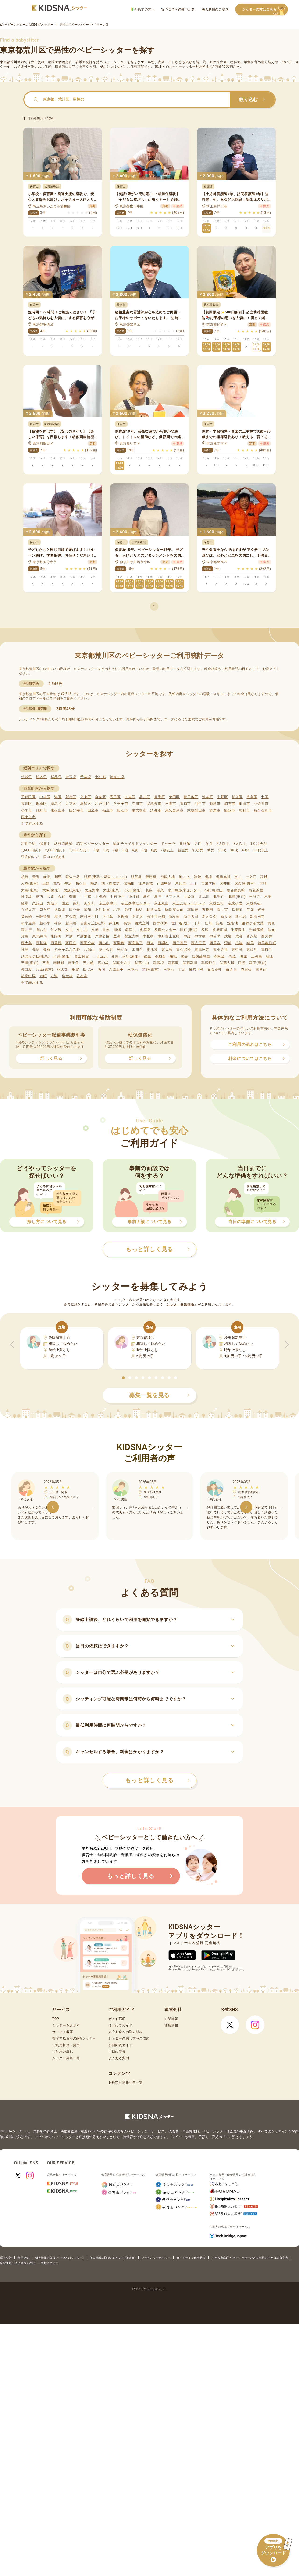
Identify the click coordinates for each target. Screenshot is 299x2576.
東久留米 (183, 949)
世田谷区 (191, 797)
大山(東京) (112, 890)
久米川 (89, 903)
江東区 (130, 797)
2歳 (115, 850)
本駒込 (219, 956)
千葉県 (85, 777)
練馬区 (56, 804)
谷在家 (81, 976)
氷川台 (137, 949)
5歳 (144, 850)
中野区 (222, 797)
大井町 (225, 883)
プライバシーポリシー (156, 2257)
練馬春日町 (267, 943)
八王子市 (120, 804)
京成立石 (28, 910)
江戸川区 (102, 804)
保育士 (44, 844)
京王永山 (161, 903)
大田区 (174, 797)
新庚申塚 (28, 976)
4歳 (135, 850)
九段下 (52, 903)
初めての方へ (143, 9)
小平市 (26, 810)
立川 (69, 930)
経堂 (24, 903)
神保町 (114, 923)
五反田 (207, 910)
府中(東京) (131, 956)
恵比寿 (180, 883)
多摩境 (144, 930)
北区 (264, 797)
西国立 (70, 943)
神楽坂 (26, 897)
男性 (197, 844)
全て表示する (32, 823)
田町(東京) (189, 930)
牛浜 (68, 883)
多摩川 (130, 930)
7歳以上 (167, 850)
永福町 (129, 883)
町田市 (244, 804)
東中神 (236, 949)
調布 (271, 930)
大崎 (263, 883)
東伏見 (251, 949)
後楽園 (59, 910)
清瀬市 (155, 810)
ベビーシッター (115, 62)
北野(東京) (237, 897)
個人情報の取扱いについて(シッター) (59, 2257)
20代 (222, 850)
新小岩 (240, 917)
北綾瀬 (189, 897)
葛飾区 (85, 804)
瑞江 (269, 956)
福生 (147, 956)
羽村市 (244, 810)
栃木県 (41, 777)
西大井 (266, 936)
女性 (209, 844)
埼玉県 (70, 777)
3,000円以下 (79, 850)
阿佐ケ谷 (72, 877)
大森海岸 (92, 890)
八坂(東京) (44, 969)
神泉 (57, 923)
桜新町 (237, 910)
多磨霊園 (219, 930)
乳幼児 (197, 850)
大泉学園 (208, 883)
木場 (267, 897)
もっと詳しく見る (157, 1780)
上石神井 (117, 897)
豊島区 (251, 797)
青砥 (35, 877)
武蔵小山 (142, 963)
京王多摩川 (108, 903)
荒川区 (26, 804)
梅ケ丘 (81, 883)
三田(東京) (30, 963)
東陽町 (56, 936)
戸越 (69, 936)
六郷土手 (116, 969)
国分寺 (74, 910)
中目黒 (215, 936)
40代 (246, 850)
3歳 (125, 850)
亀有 (146, 897)
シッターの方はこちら (265, 10)
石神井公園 (156, 917)
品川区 (144, 797)
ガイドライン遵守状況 (191, 2257)
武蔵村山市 (196, 810)
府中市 (200, 804)
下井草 (107, 917)
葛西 (39, 897)
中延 (187, 936)
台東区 (100, 797)
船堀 (173, 956)
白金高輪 (214, 969)
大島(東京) (30, 890)
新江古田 (191, 917)
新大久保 (209, 917)
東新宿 (261, 969)
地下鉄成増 (110, 883)
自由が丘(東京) (92, 923)
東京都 (100, 777)
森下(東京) (258, 963)
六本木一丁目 (174, 969)
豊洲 (117, 936)
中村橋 (200, 936)
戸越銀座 (83, 936)
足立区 (70, 804)
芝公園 (70, 917)
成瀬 (239, 936)
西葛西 (56, 943)
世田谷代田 (180, 923)
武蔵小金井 (122, 963)
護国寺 (192, 910)
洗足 (219, 923)
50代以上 (261, 850)
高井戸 (26, 930)
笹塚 (250, 910)
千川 (197, 923)
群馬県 (56, 777)
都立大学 (132, 936)
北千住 (218, 897)
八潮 (54, 976)
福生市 (107, 810)
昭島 (58, 877)
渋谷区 (207, 797)
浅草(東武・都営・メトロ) (105, 877)
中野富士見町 (169, 936)
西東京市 (28, 817)
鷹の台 (41, 930)
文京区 (85, 797)
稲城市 (229, 810)
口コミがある (54, 857)
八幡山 (89, 949)
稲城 (263, 877)
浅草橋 (136, 877)
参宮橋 (26, 917)
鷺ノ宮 (222, 910)
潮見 (57, 917)
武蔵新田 (190, 963)
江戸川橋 (145, 883)
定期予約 (28, 844)
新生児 (183, 850)
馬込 (232, 956)
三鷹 (46, 963)
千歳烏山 (238, 930)
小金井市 (261, 804)
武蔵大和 (227, 963)
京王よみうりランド (188, 903)
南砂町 (58, 963)
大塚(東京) (51, 890)
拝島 (24, 949)
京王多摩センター (135, 903)
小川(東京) (133, 890)
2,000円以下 (55, 850)
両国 (101, 969)
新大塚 (226, 917)
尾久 (160, 890)
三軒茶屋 (43, 917)
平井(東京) (62, 956)
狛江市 (122, 810)
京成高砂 (253, 903)
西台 (150, 943)
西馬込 (215, 943)
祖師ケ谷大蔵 (253, 923)
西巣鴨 (118, 943)
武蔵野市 (154, 804)
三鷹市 (170, 804)
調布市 (229, 804)
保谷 (184, 956)
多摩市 (214, 810)
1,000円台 (258, 844)
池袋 (197, 877)
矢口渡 (26, 969)
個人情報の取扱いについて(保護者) (112, 2257)
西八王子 (198, 943)
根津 (239, 943)
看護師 (184, 844)
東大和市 (139, 810)
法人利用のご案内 (215, 9)
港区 (57, 797)
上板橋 (100, 897)
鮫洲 (261, 910)
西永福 (251, 936)
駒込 (139, 910)
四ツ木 (88, 969)
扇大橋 (67, 976)
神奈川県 (117, 777)
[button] (123, 1377)
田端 (117, 930)
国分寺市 (76, 810)
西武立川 (142, 923)
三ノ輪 (88, 963)
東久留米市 (174, 810)
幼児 (210, 850)
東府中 (266, 949)
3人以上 (239, 844)
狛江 (128, 910)
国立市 (93, 810)
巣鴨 (127, 923)
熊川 (76, 903)
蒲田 (72, 897)
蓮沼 (35, 949)
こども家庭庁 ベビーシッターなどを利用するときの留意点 (249, 2257)
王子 (193, 883)
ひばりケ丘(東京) (35, 956)
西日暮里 (180, 943)
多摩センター (165, 930)
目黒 (241, 963)
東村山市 (58, 810)
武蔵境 (158, 963)
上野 (46, 883)
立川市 (137, 804)
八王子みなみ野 (67, 949)
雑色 (271, 923)
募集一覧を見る (159, 1395)
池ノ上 (184, 877)
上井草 (85, 897)
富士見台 (82, 956)
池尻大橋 (167, 877)
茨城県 (26, 777)
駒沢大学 (154, 910)
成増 (227, 936)
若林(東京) (151, 969)
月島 (24, 936)
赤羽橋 (246, 969)
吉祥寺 (254, 897)
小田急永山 (213, 890)
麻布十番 (196, 969)
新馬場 (70, 923)
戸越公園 (102, 936)
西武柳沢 (160, 923)
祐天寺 (62, 969)
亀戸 (157, 897)
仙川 (208, 923)
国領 (87, 910)
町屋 (243, 956)
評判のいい (30, 857)
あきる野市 (263, 810)
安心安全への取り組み (178, 9)
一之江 (251, 877)
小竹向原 (102, 910)
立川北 (81, 930)
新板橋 (174, 917)
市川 (238, 877)
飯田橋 (151, 877)
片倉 (50, 897)
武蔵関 (173, 963)
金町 (61, 897)
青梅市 (185, 804)
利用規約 (23, 2257)
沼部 (227, 943)
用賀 (75, 969)
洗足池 (232, 923)
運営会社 (6, 2257)
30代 (234, 850)
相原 (24, 877)
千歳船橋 (256, 930)
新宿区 (70, 797)
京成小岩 (235, 903)
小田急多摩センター (184, 890)
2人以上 (223, 844)
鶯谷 (57, 883)
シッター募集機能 (180, 1304)
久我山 (37, 903)
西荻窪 (41, 943)
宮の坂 (103, 963)
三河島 (256, 956)
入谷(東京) (30, 883)
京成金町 (216, 903)
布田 (115, 956)
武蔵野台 (208, 963)
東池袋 (152, 949)
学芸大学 (172, 897)
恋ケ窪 (44, 910)
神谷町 (133, 897)
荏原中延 (164, 883)
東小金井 (220, 949)
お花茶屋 (256, 890)
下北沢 (137, 917)
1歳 (106, 850)
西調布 (163, 943)
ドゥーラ (168, 844)
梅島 (94, 883)
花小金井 (106, 949)
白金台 (231, 969)
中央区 (44, 797)
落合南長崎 (236, 890)
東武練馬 (39, 936)
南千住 (73, 963)
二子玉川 (100, 956)
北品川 (204, 897)
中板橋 (148, 936)
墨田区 (115, 797)
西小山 (104, 943)
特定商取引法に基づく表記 (17, 2263)
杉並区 (237, 797)
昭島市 (215, 804)
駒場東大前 (174, 910)
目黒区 (159, 797)
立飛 (95, 930)
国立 (65, 903)
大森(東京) (72, 890)
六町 (43, 976)
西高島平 (135, 943)
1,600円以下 (31, 850)
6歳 (154, 850)
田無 (106, 930)
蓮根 (46, 949)
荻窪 (149, 890)
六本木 (132, 969)
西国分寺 (87, 943)
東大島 (166, 949)
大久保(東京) (245, 883)
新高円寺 (257, 917)
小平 (117, 910)
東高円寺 (202, 949)
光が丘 (122, 949)
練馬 (250, 943)
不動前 (160, 956)
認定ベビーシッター (92, 844)
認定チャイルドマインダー (135, 844)
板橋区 (41, 804)
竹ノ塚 (56, 930)
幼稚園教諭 (63, 844)
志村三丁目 (89, 917)
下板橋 (122, 917)
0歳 (96, 850)
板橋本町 (223, 877)
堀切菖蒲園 (201, 956)
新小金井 (28, 923)
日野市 (41, 810)
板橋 (208, 877)
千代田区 (28, 797)
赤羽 (46, 877)
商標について (49, 2263)
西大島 (26, 943)
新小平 (44, 923)
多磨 (204, 930)
